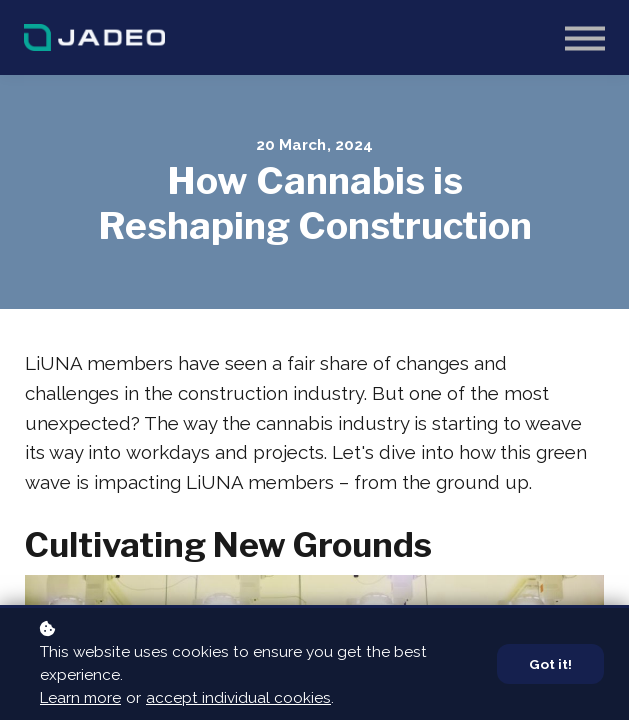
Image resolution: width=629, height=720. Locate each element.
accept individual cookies (238, 698)
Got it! (550, 664)
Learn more (80, 698)
